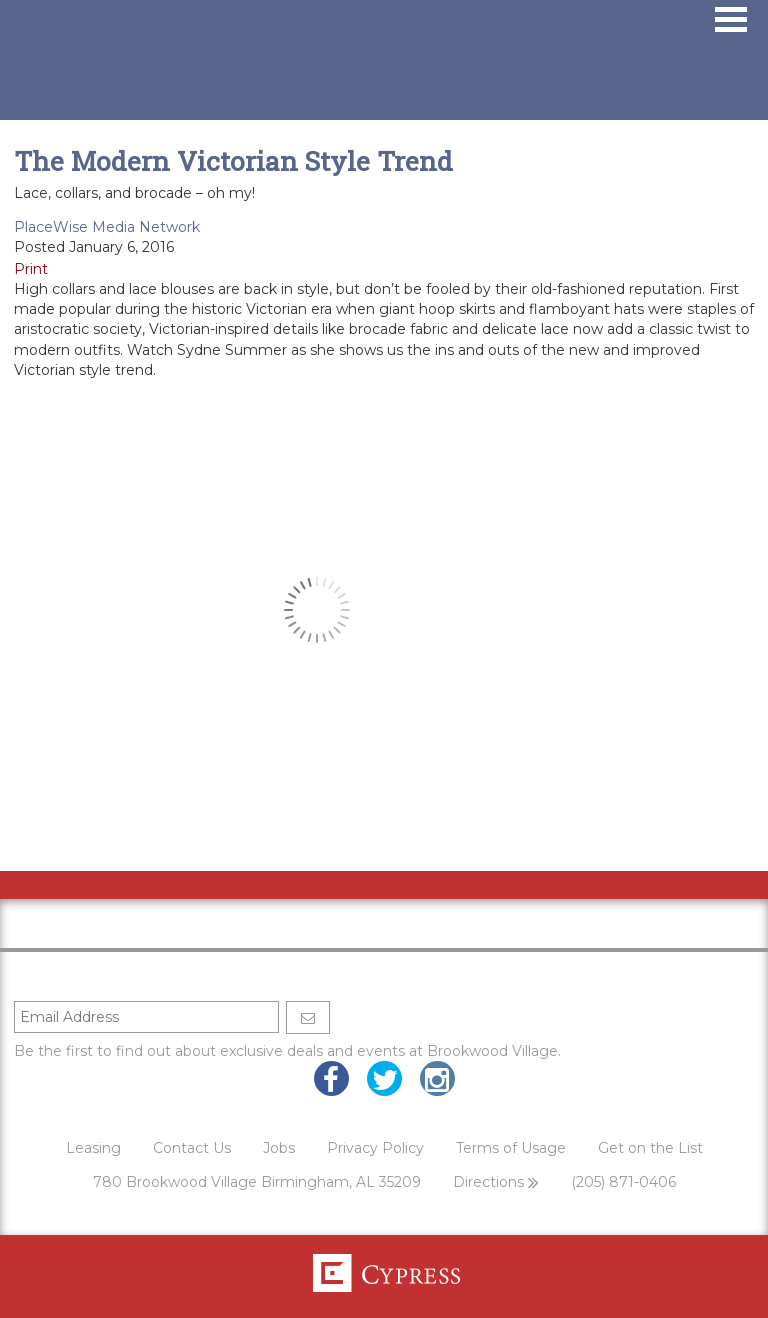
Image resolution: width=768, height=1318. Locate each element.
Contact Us (192, 1148)
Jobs (279, 1148)
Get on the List (650, 1148)
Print (31, 269)
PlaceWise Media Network (107, 227)
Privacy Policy (375, 1148)
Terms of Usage (511, 1148)
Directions (496, 1182)
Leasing (93, 1148)
